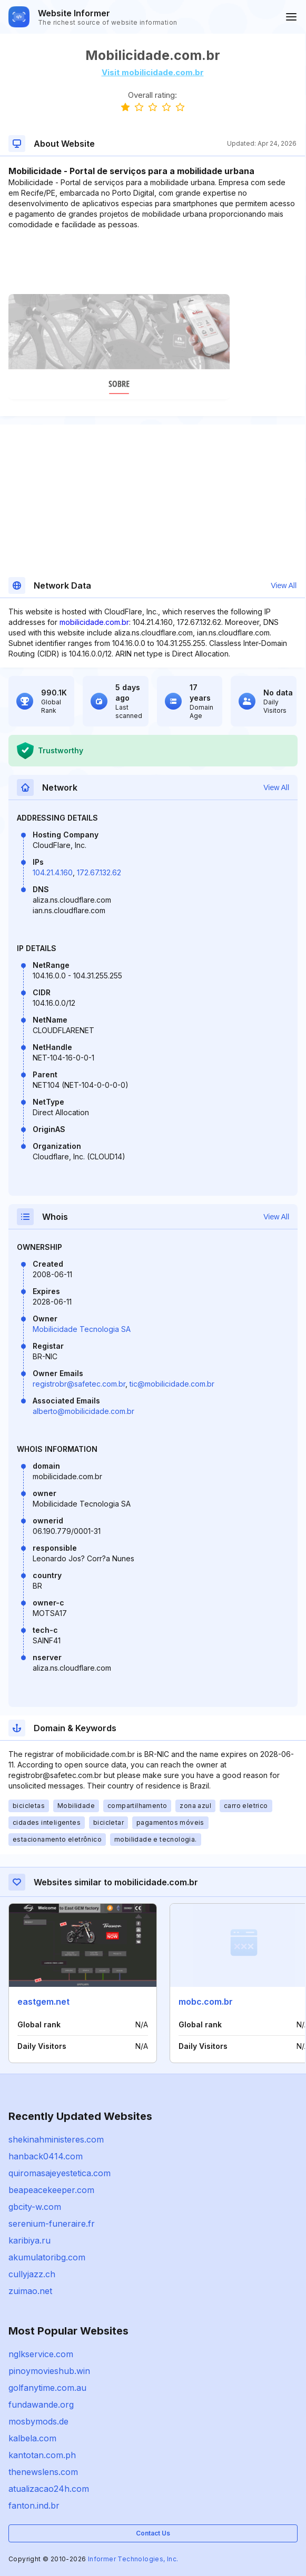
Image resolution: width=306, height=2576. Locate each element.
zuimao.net (30, 2291)
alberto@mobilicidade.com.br (83, 1411)
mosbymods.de (38, 2421)
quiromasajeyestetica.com (59, 2173)
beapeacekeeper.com (51, 2190)
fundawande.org (41, 2404)
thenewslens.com (43, 2472)
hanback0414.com (45, 2156)
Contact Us (153, 2533)
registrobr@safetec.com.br (79, 1383)
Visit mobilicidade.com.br (153, 72)
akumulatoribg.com (46, 2257)
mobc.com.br (206, 2001)
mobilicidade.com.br (94, 622)
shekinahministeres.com (56, 2139)
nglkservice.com (40, 2354)
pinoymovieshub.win (49, 2371)
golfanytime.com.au (47, 2387)
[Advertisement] (152, 262)
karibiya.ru (29, 2240)
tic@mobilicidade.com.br (172, 1383)
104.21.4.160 (53, 872)
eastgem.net (43, 2001)
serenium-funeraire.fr (51, 2223)
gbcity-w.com (34, 2206)
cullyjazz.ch (31, 2274)
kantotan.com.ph (42, 2455)
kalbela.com (32, 2438)
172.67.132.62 (99, 872)
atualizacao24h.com (48, 2488)
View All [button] (284, 585)
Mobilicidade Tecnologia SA (82, 1329)
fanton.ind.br (34, 2505)
